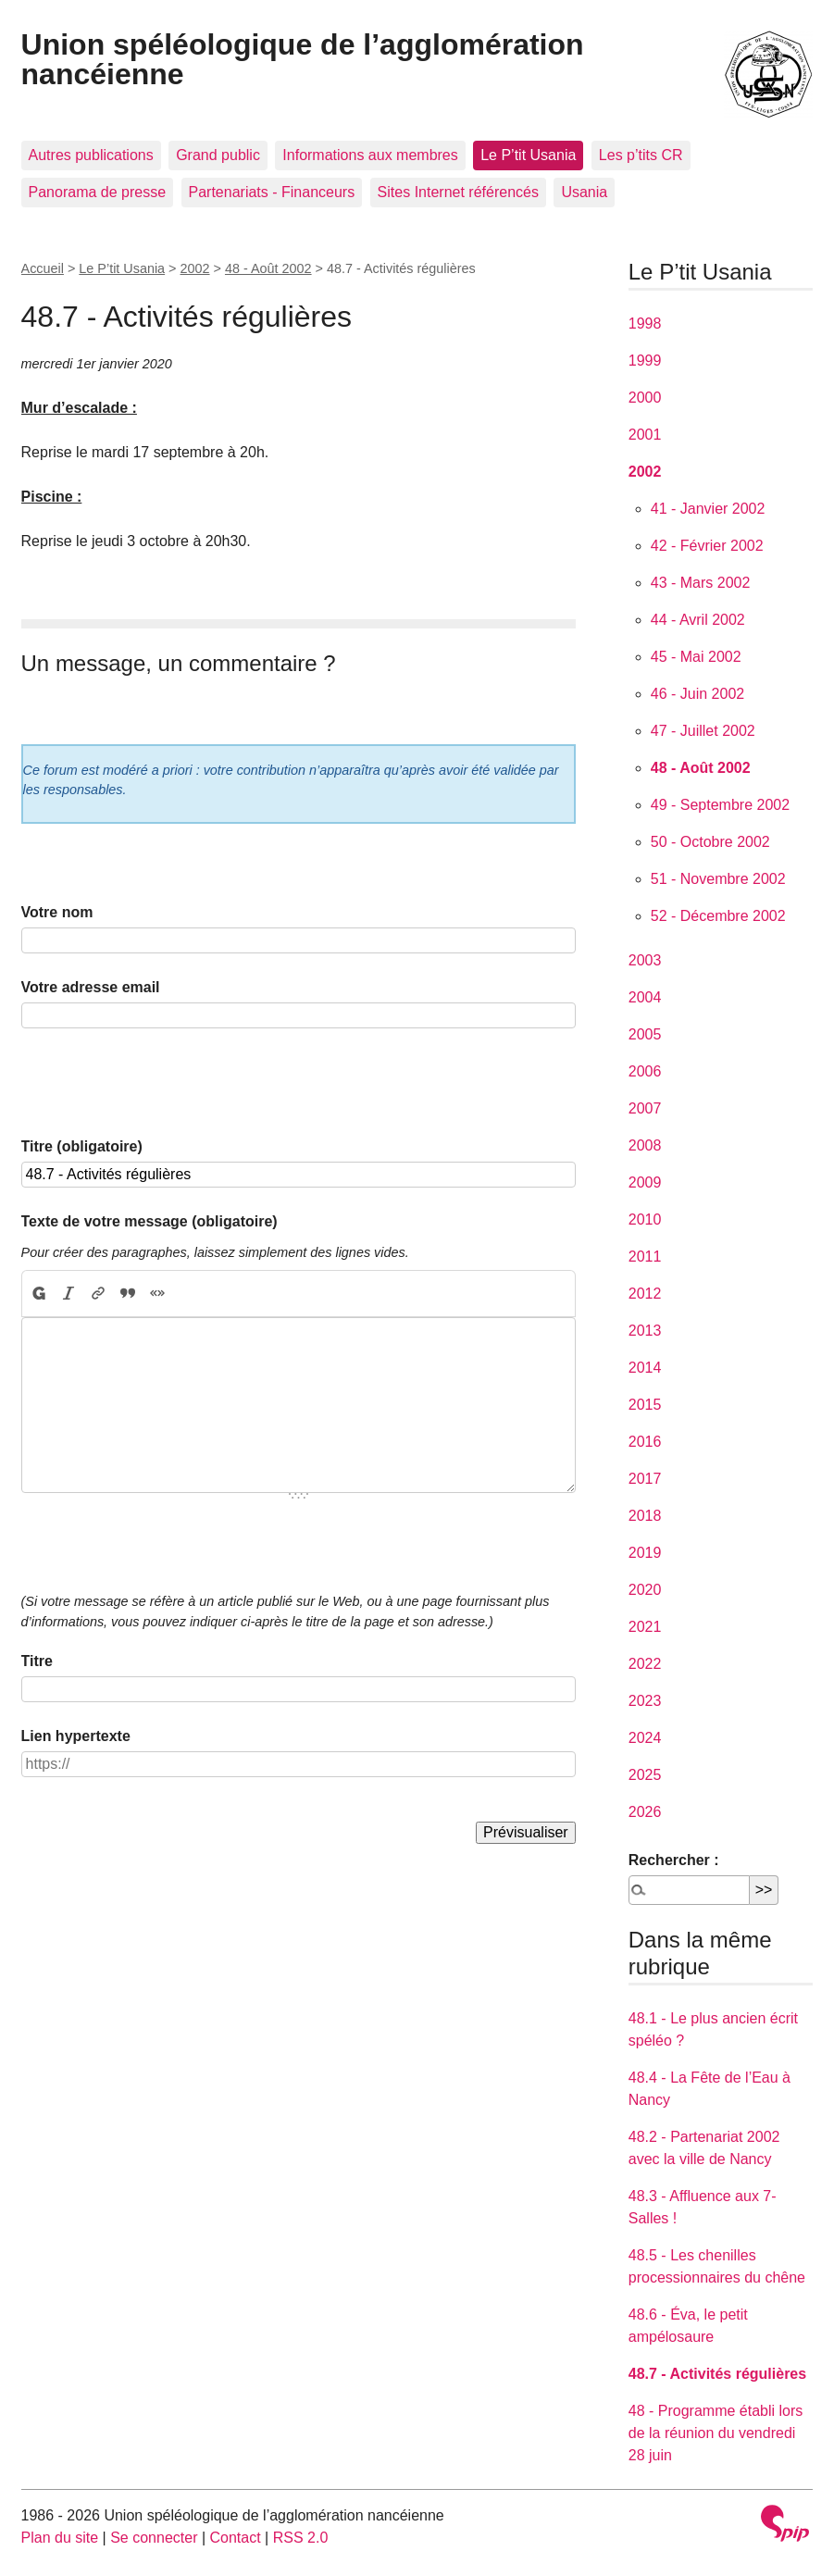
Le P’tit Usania (528, 155)
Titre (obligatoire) (82, 1146)
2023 (645, 1701)
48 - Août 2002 (268, 268)
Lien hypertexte (76, 1736)
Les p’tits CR (641, 155)
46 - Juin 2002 (697, 694)
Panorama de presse (98, 192)
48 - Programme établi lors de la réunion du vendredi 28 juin (716, 2433)
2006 (645, 1071)
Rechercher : (674, 1860)
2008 (645, 1145)
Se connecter (153, 2537)
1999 (645, 360)
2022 (645, 1664)
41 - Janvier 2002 (708, 508)
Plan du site (60, 2537)
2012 (645, 1293)
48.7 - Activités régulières (717, 2374)
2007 (645, 1108)
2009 (645, 1182)
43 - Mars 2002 (701, 583)
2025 (645, 1775)
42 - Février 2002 (707, 546)
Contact (235, 2537)
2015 (645, 1404)
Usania (584, 192)
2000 (645, 397)
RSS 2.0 (301, 2537)
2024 (645, 1738)
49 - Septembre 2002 (720, 805)
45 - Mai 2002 (696, 657)
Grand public (218, 155)
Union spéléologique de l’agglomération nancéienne (302, 59)
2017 (645, 1479)
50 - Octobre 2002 (710, 842)
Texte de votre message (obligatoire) (149, 1221)
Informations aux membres (369, 155)
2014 (645, 1367)
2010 (645, 1219)
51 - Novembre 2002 (718, 879)
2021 (645, 1627)
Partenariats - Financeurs (272, 192)
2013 (645, 1330)
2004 (645, 997)
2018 (645, 1516)
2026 (645, 1812)
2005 (645, 1034)
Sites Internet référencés (458, 192)
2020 (645, 1590)
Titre (37, 1661)
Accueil (42, 268)
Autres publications (91, 155)
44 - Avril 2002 (698, 620)
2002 (195, 268)
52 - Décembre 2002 (718, 916)
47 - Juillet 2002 (703, 731)
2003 (645, 960)
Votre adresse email (90, 987)
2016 (645, 1442)
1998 (645, 323)
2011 (645, 1256)
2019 (645, 1553)
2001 (645, 434)
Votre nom (57, 912)
